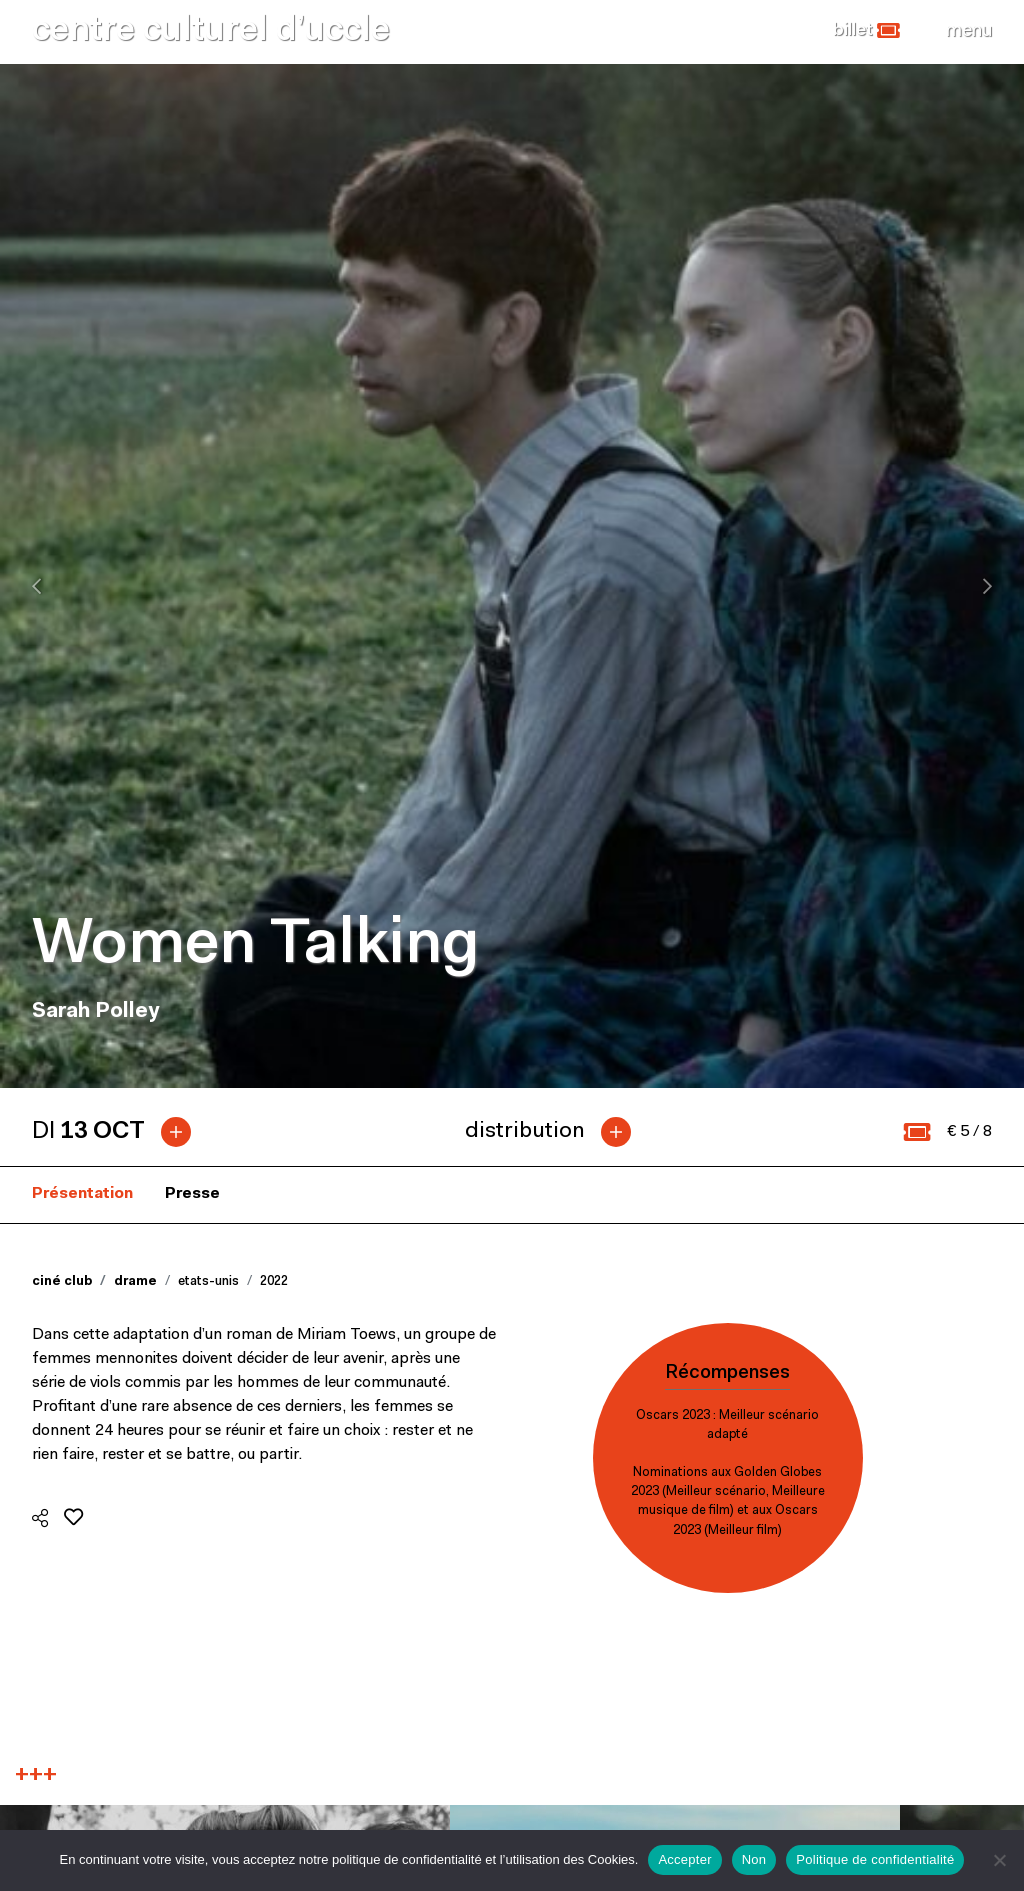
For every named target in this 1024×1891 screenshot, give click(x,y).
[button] (866, 31)
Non (754, 1859)
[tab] (119, 1132)
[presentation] (36, 586)
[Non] (999, 1860)
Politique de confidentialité (875, 1859)
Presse (192, 1194)
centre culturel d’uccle (211, 31)
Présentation (82, 1194)
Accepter (684, 1859)
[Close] (969, 31)
